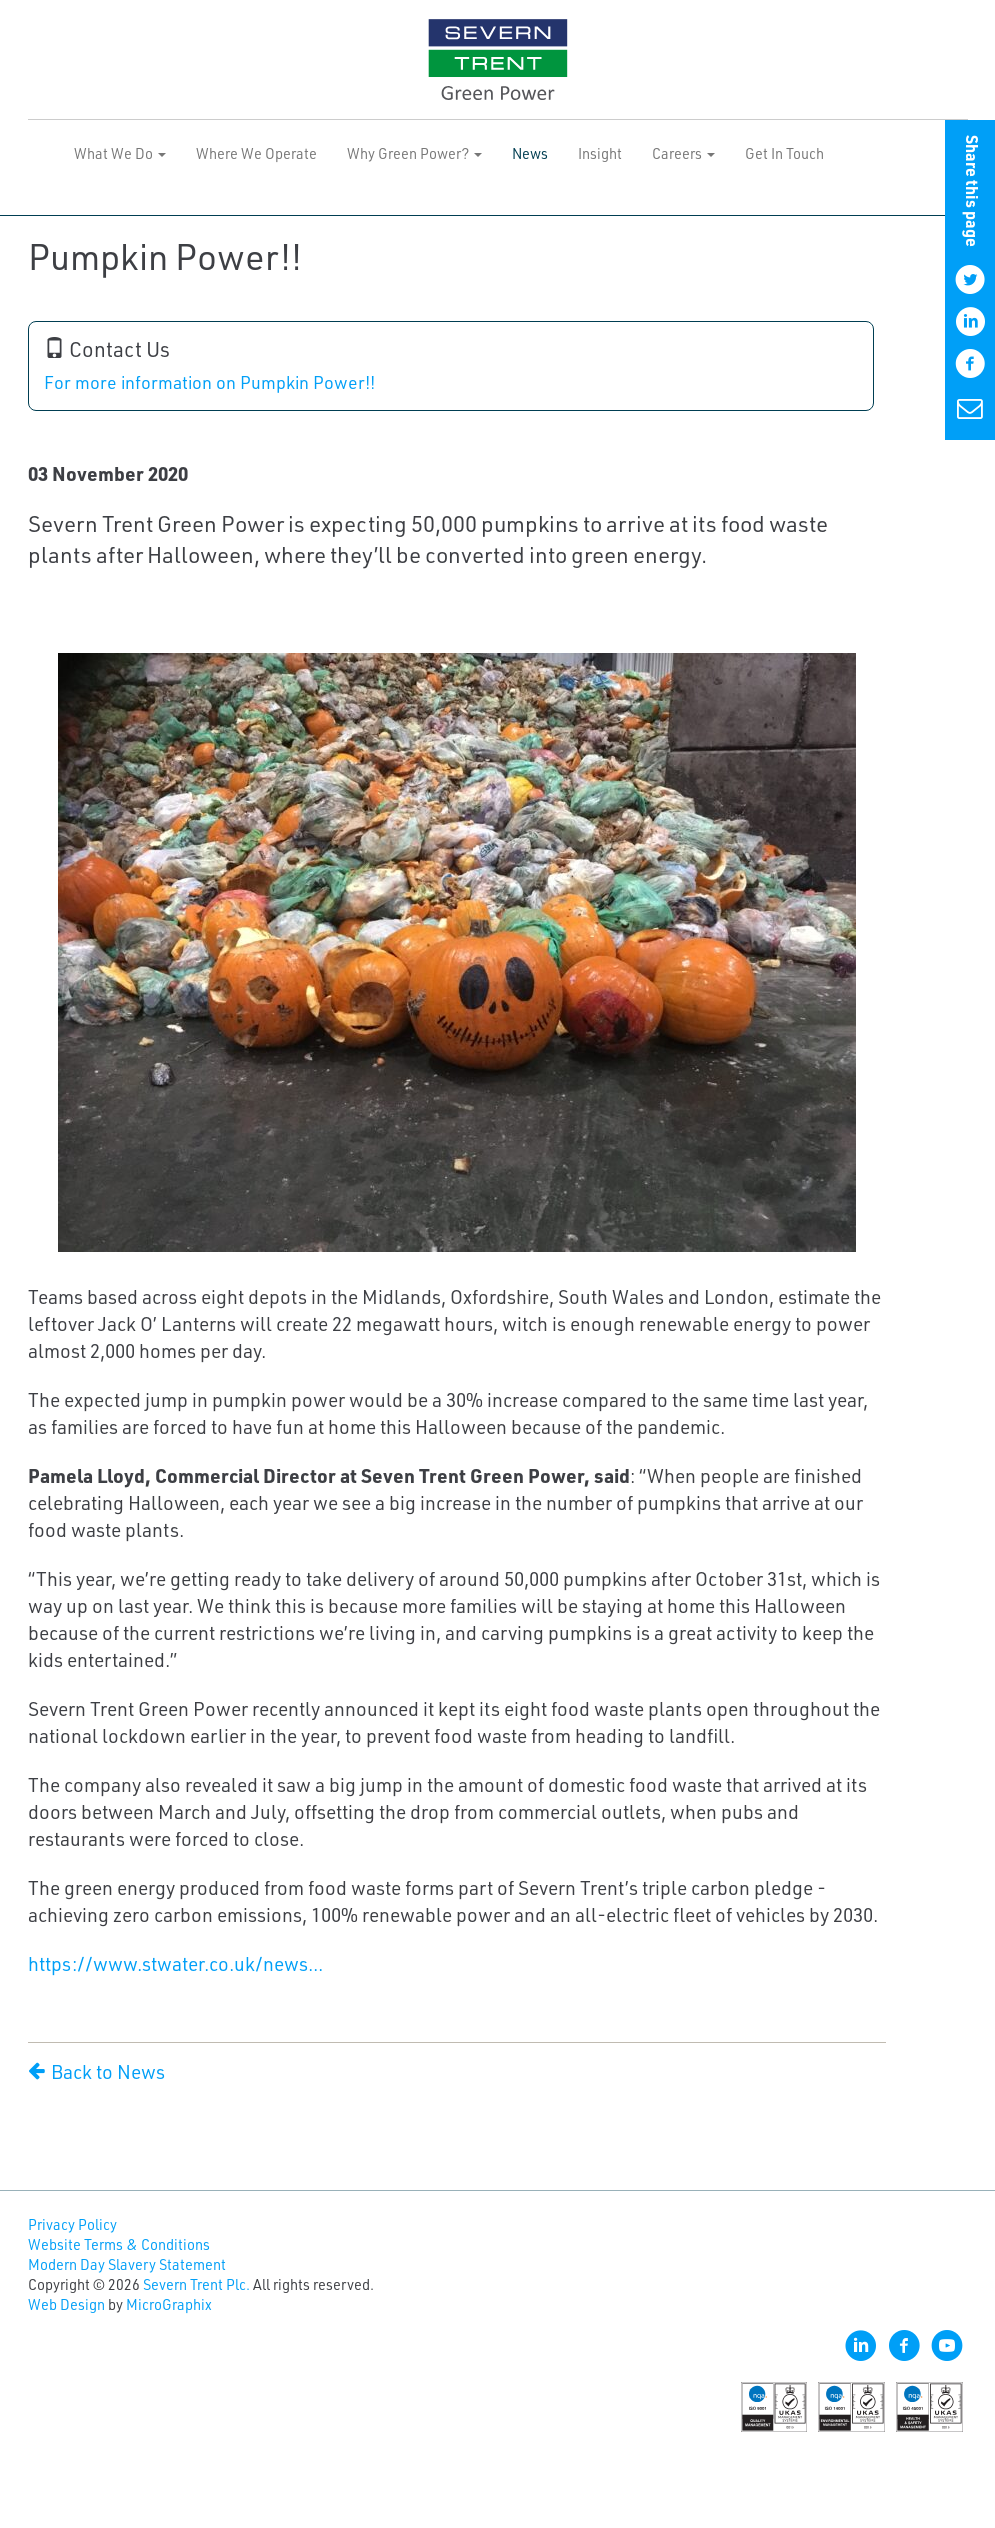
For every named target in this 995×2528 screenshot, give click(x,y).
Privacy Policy (72, 2224)
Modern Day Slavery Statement (127, 2264)
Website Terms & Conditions (119, 2244)
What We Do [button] (120, 153)
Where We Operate (256, 153)
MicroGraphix (169, 2304)
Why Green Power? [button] (414, 153)
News (530, 153)
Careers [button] (683, 153)
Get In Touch (784, 153)
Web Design (66, 2304)
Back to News (96, 2071)
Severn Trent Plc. (196, 2284)
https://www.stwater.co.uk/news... (175, 1963)
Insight (600, 153)
